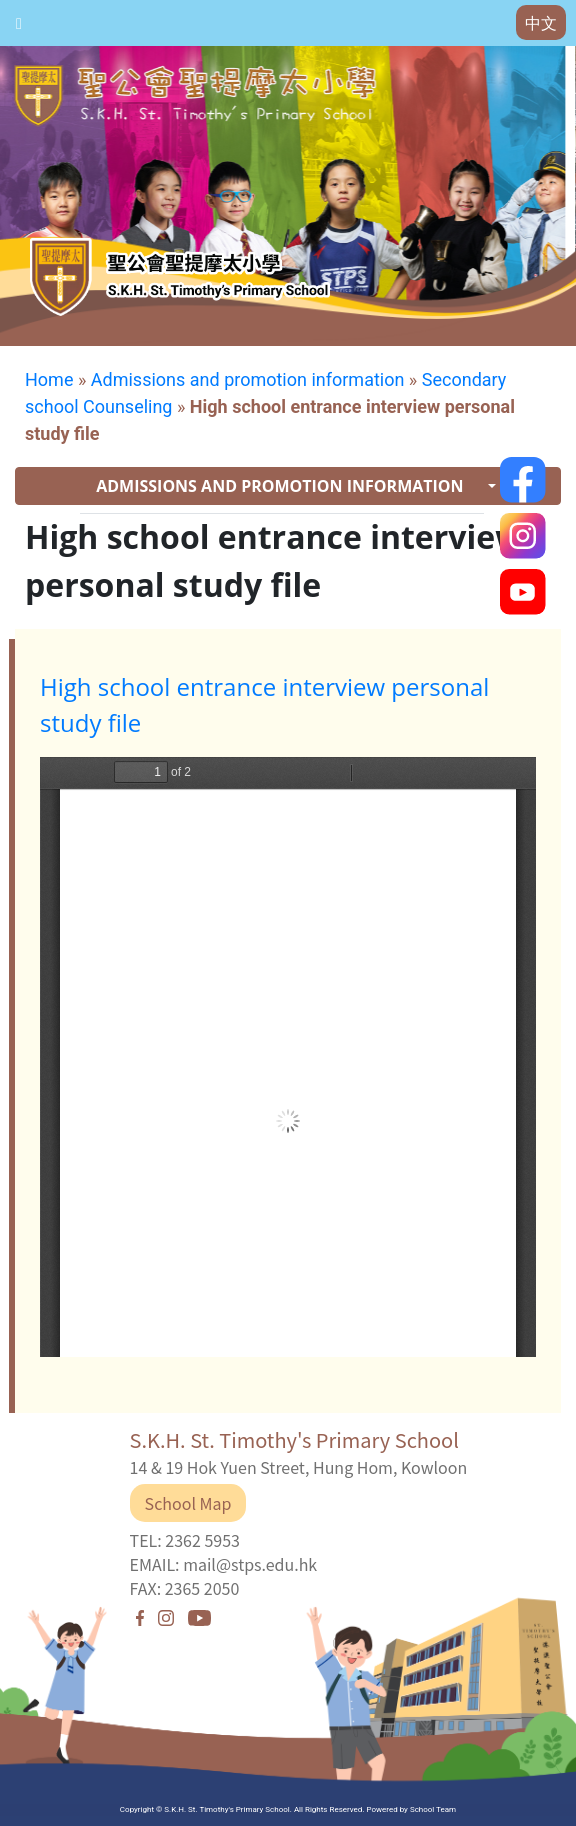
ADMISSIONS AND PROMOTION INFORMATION (282, 486)
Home (49, 379)
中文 (541, 23)
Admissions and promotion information (248, 379)
